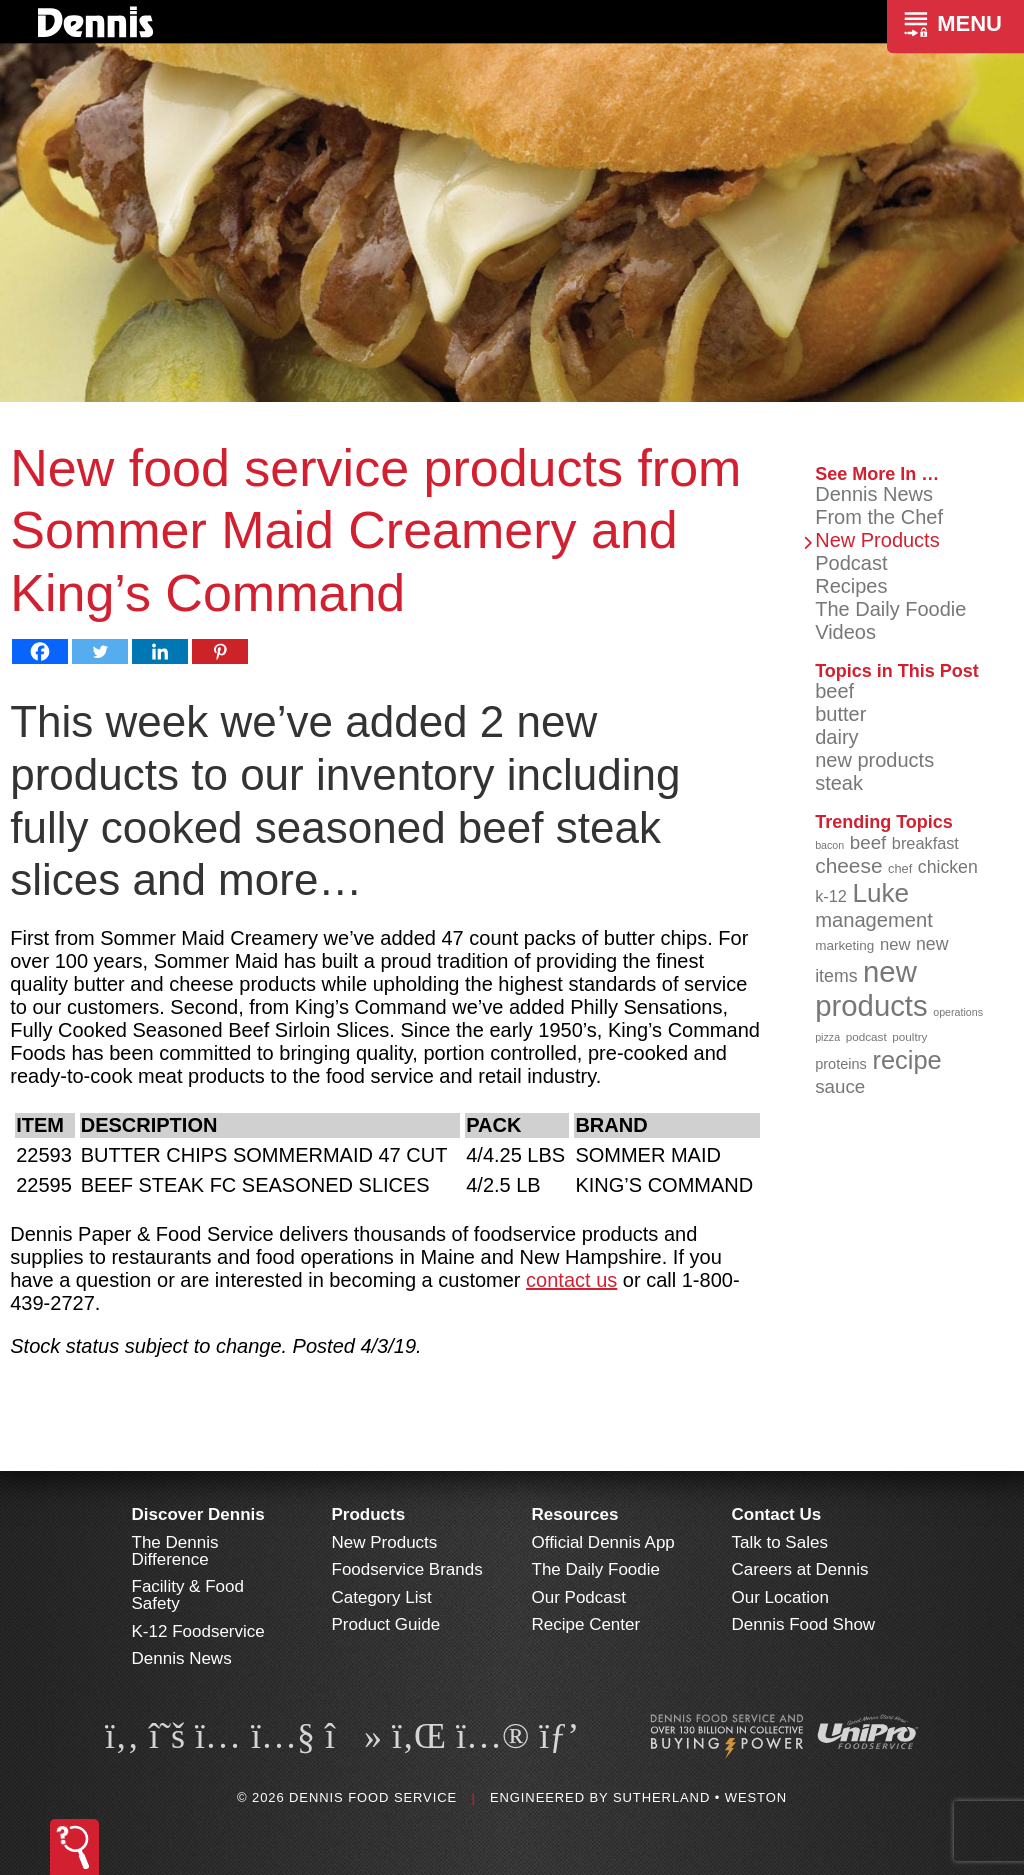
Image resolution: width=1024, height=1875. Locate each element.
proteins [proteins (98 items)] (841, 1064)
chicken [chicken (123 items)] (948, 867)
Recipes (851, 586)
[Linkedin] (160, 651)
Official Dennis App (603, 1542)
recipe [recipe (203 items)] (906, 1060)
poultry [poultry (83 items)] (909, 1036)
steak (839, 783)
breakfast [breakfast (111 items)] (925, 843)
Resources (575, 1514)
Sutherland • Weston (700, 1797)
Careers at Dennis (800, 1569)
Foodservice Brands (407, 1569)
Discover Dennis (198, 1514)
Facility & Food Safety (188, 1595)
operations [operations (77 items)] (958, 1012)
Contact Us (777, 1514)
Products (369, 1514)
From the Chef (879, 517)
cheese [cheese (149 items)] (848, 865)
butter (840, 714)
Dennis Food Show (804, 1624)
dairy (836, 737)
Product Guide (386, 1624)
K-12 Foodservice (198, 1631)
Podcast (851, 563)
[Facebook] (40, 651)
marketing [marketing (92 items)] (844, 945)
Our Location (780, 1597)
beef (834, 691)
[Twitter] (100, 651)
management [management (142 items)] (874, 920)
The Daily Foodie (890, 609)
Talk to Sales (780, 1542)
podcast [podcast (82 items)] (866, 1036)
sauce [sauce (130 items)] (840, 1086)
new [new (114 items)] (895, 944)
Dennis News (874, 494)
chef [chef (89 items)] (900, 868)
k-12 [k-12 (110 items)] (831, 896)
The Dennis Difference (175, 1551)
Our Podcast (579, 1597)
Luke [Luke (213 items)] (880, 893)
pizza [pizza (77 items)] (827, 1037)
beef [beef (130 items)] (868, 842)
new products (874, 760)
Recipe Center (586, 1624)
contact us (571, 1280)
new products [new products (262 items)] (871, 988)
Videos (845, 632)
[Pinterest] (220, 651)
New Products (877, 540)
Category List (382, 1597)
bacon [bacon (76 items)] (829, 845)
